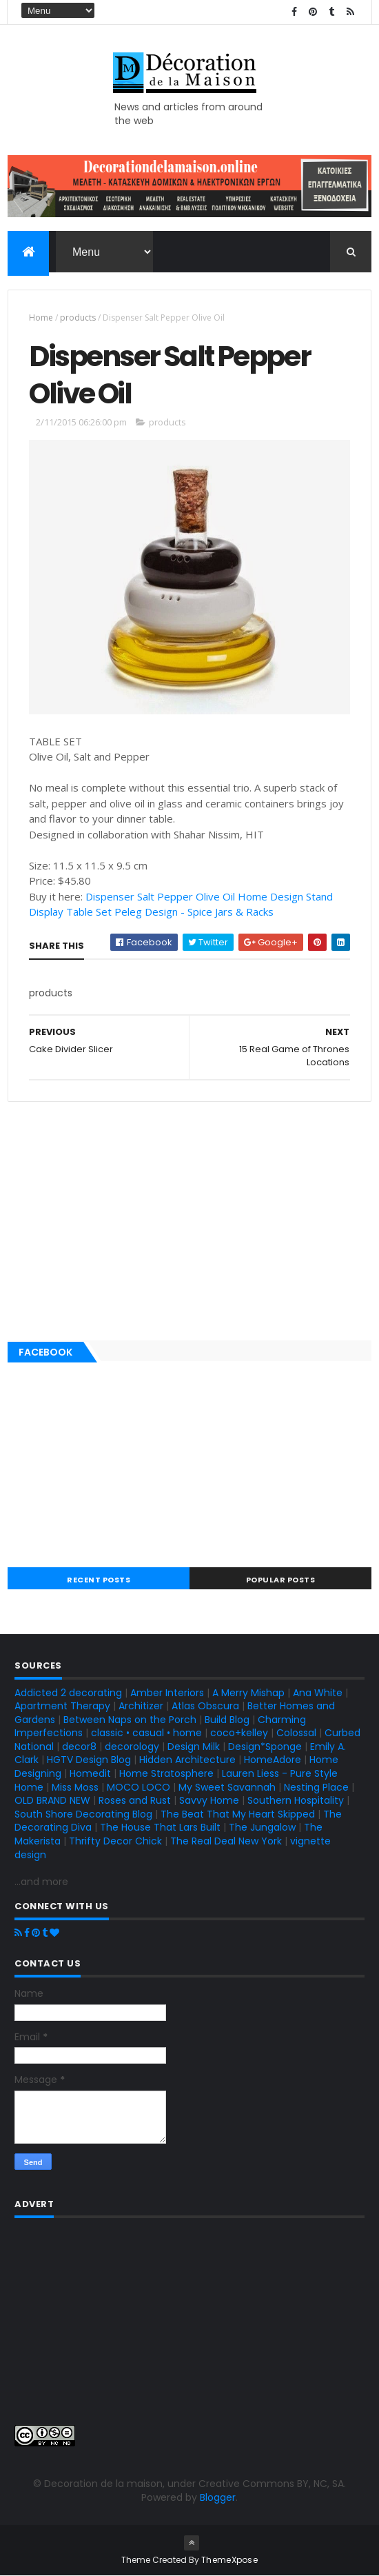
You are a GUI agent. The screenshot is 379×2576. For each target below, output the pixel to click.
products (78, 317)
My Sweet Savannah (227, 1787)
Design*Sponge (265, 1746)
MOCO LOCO (138, 1787)
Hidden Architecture (187, 1760)
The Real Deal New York (226, 1841)
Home (41, 317)
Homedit (90, 1773)
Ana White (317, 1693)
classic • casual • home (146, 1733)
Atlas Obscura (205, 1706)
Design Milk (193, 1746)
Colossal (296, 1733)
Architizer (141, 1706)
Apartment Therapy (62, 1706)
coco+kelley (239, 1733)
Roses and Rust (135, 1800)
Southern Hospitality (295, 1800)
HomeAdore (272, 1760)
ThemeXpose (229, 2560)
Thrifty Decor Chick (115, 1841)
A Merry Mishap (248, 1693)
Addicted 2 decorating (68, 1693)
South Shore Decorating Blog (83, 1814)
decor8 (79, 1746)
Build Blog (227, 1720)
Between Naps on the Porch (129, 1720)
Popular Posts (281, 1579)
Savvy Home (209, 1800)
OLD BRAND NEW (52, 1800)
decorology (132, 1746)
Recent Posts (98, 1579)
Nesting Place (316, 1787)
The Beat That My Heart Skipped (238, 1814)
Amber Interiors (167, 1693)
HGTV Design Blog (89, 1760)
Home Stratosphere (166, 1773)
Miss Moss (75, 1787)
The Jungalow (261, 1827)
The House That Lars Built (160, 1827)
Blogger (218, 2497)
